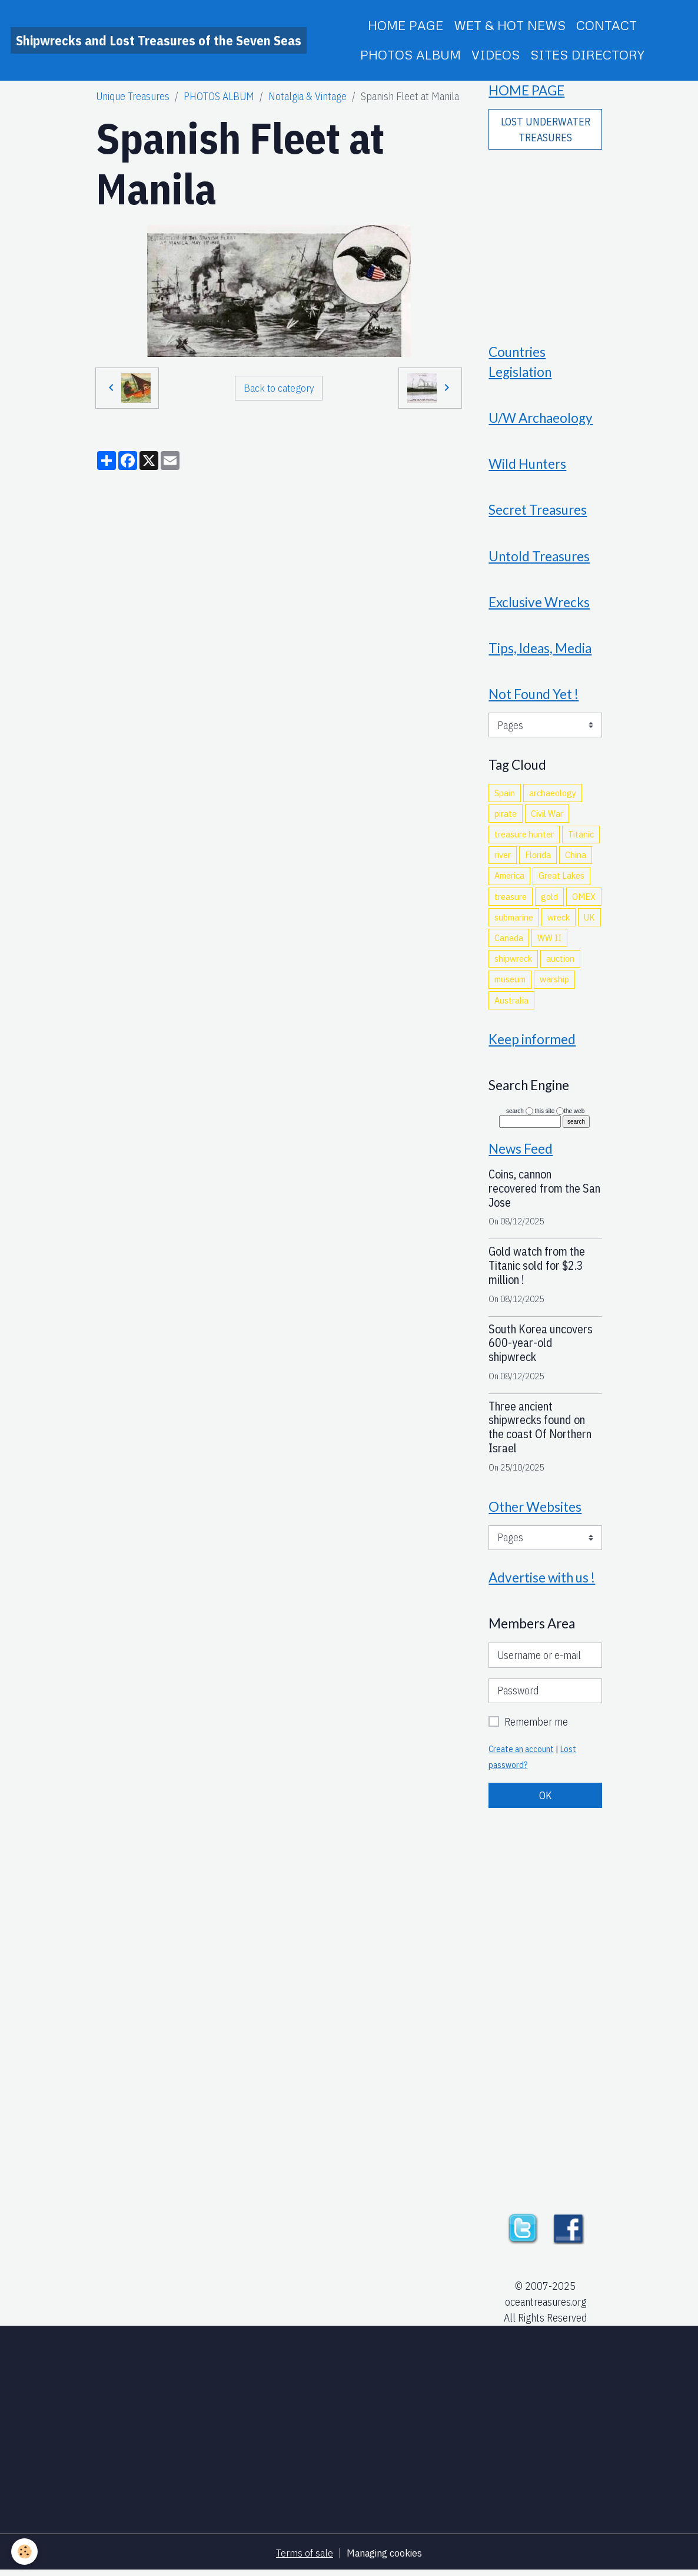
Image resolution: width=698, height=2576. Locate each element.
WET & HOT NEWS (510, 25)
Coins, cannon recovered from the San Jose (544, 1192)
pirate (505, 817)
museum (510, 982)
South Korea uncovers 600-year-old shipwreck (540, 1347)
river (502, 858)
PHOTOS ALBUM (410, 54)
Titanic (581, 837)
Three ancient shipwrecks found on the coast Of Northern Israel (539, 1431)
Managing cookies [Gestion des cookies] (384, 2557)
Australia (511, 1003)
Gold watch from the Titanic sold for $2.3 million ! (536, 1270)
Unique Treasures (132, 96)
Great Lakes (561, 879)
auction (560, 962)
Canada (508, 941)
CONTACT (606, 25)
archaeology (552, 796)
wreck (558, 920)
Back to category (279, 387)
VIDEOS (495, 54)
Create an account (521, 1754)
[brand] (159, 40)
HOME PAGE (405, 25)
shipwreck (513, 962)
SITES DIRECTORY (587, 54)
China (575, 858)
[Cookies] (25, 2551)
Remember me (536, 1727)
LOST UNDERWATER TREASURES (545, 129)
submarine (513, 920)
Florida (538, 858)
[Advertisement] (545, 239)
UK (589, 920)
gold (549, 899)
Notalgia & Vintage (307, 96)
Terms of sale (304, 2557)
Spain (504, 796)
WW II (549, 941)
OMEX (584, 899)
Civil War (547, 817)
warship (554, 982)
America (509, 879)
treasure (510, 899)
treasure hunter (524, 837)
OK (545, 1800)
